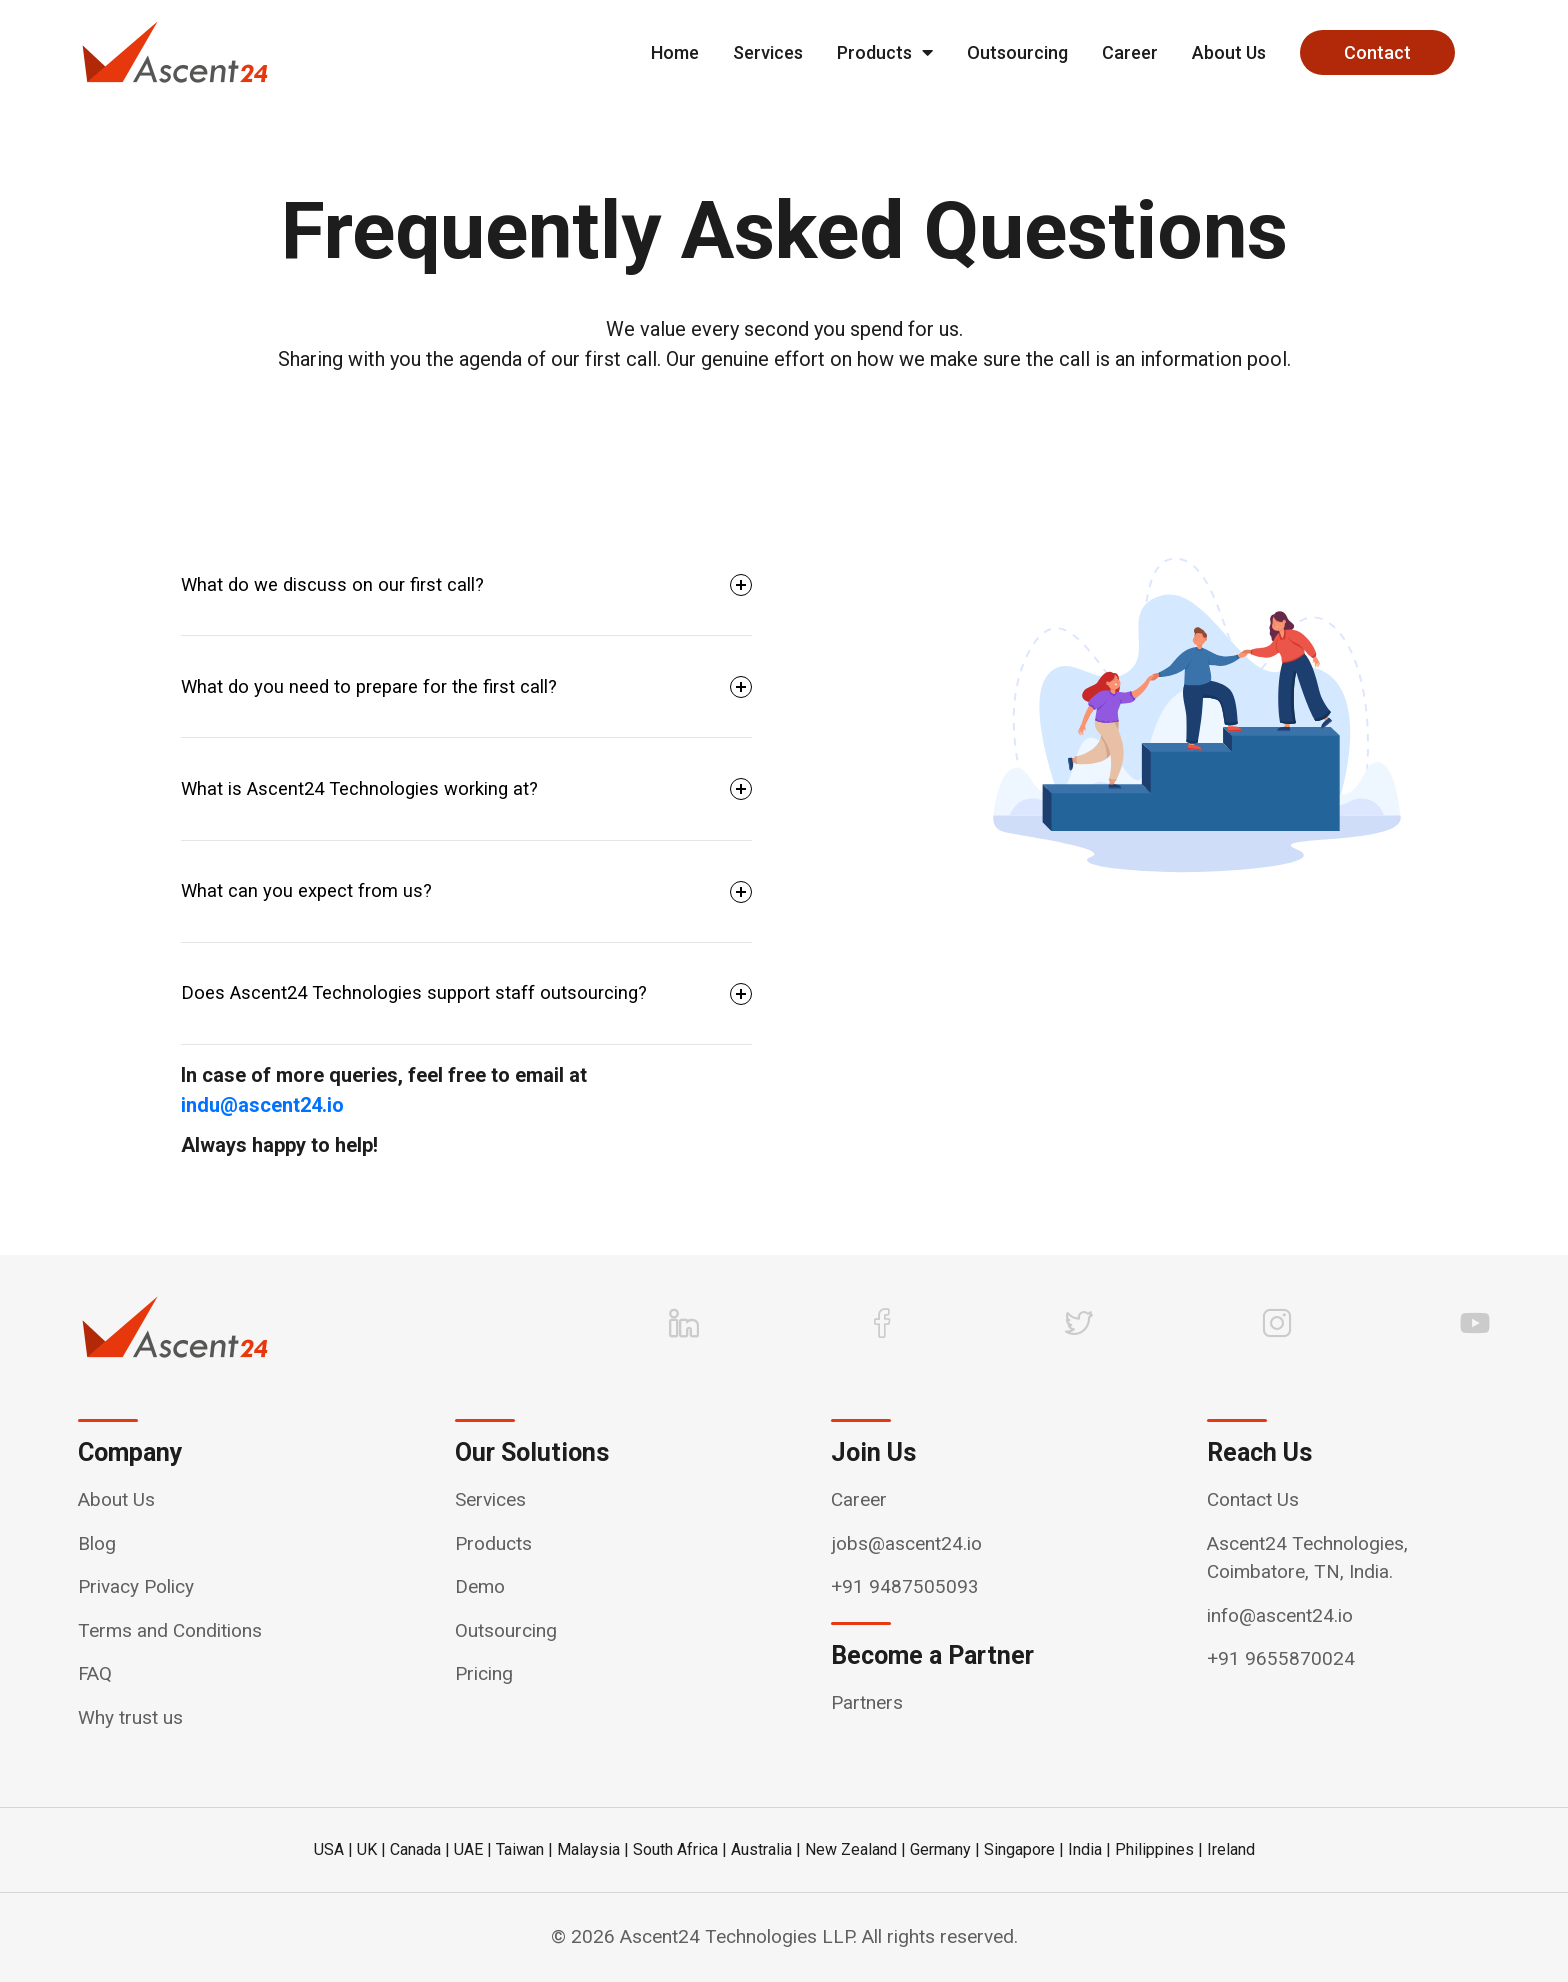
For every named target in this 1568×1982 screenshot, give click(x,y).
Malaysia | (593, 1849)
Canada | (420, 1849)
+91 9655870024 (1281, 1658)
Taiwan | (524, 1849)
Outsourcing (1017, 52)
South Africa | (680, 1849)
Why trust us (130, 1717)
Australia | (766, 1849)
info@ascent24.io (1280, 1615)
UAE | (473, 1849)
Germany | (945, 1849)
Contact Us (1253, 1499)
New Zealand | (855, 1849)
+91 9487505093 (905, 1586)
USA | (333, 1849)
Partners (867, 1702)
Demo (480, 1586)
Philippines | (1159, 1849)
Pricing (484, 1673)
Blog (97, 1543)
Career (1130, 52)
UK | (371, 1849)
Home (675, 52)
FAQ (95, 1673)
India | (1089, 1849)
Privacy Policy (136, 1586)
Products (885, 52)
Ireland (1231, 1849)
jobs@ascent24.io (906, 1543)
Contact (1377, 52)
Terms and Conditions (170, 1630)
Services (768, 52)
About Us (1229, 52)
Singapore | (1024, 1849)
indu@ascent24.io (262, 1105)
